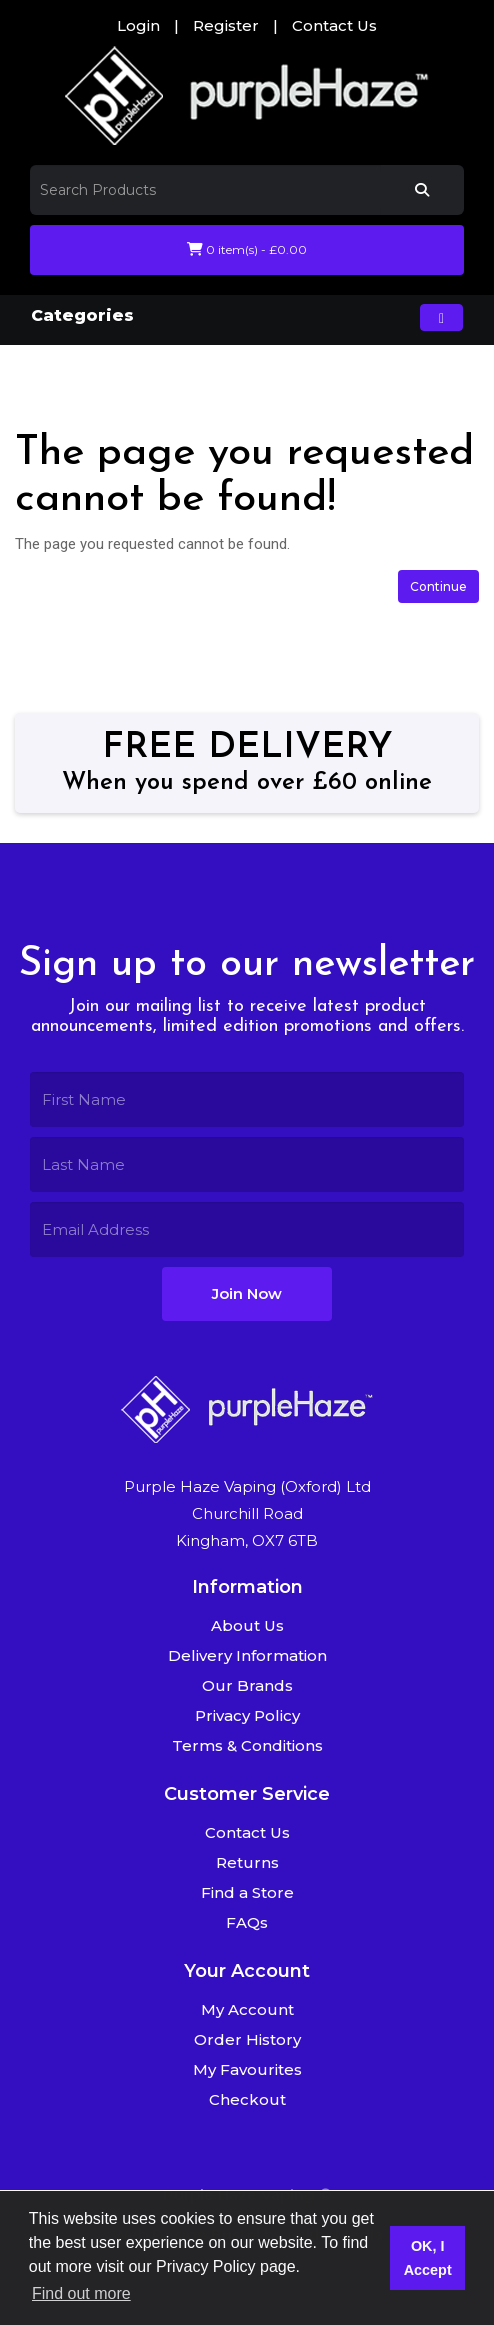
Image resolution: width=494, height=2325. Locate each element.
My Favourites (247, 2069)
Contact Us (334, 25)
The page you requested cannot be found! (257, 372)
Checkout (247, 2099)
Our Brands (247, 1685)
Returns (247, 1862)
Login (138, 25)
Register (226, 25)
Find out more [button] (81, 2293)
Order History (247, 2039)
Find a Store (247, 1892)
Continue (438, 586)
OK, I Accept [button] (428, 2258)
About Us (247, 1625)
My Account (247, 2009)
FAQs (247, 1922)
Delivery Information (247, 1655)
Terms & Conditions (247, 1745)
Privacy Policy (247, 1715)
